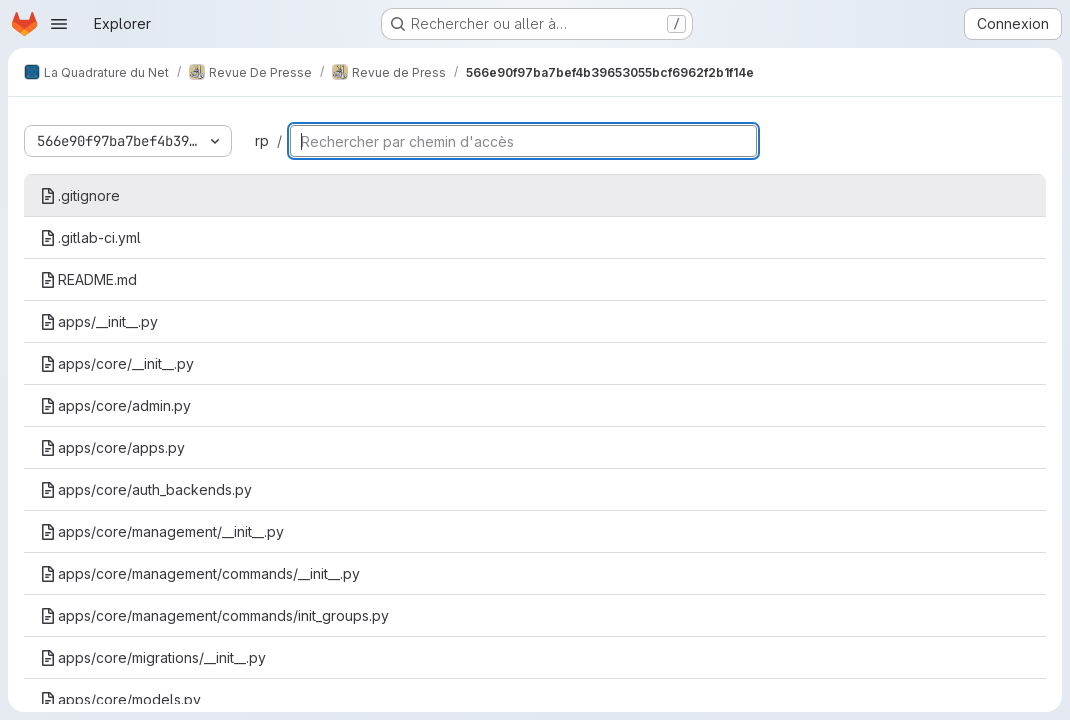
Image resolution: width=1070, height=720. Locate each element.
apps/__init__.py (99, 321)
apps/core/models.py (120, 699)
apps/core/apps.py (112, 447)
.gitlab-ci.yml (90, 237)
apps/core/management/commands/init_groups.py (214, 615)
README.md (88, 279)
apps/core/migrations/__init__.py (153, 657)
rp (262, 140)
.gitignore (80, 195)
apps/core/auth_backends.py (146, 489)
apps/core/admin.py (115, 405)
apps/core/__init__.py (117, 363)
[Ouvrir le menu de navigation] (59, 24)
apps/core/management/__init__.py (162, 531)
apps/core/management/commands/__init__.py (200, 573)
